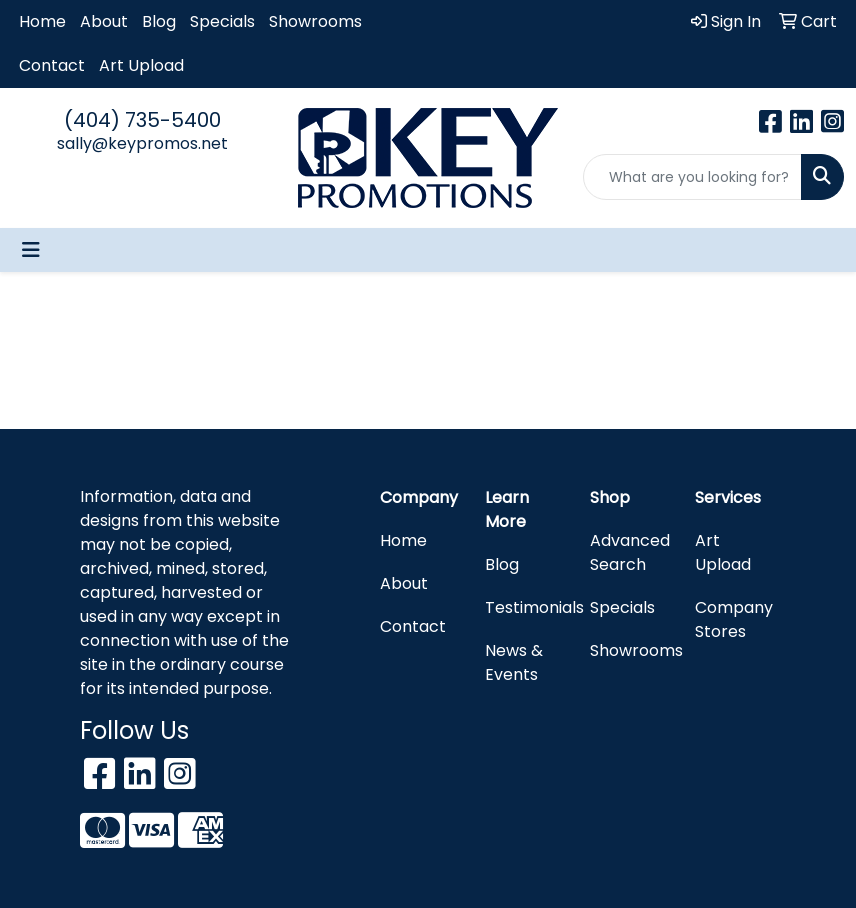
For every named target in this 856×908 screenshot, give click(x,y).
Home (42, 21)
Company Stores (734, 619)
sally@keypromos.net (142, 143)
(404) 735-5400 (142, 120)
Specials (222, 21)
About (104, 21)
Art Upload (141, 65)
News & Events (514, 662)
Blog (159, 21)
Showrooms (315, 21)
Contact (52, 65)
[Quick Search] (692, 177)
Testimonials (525, 607)
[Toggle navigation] (31, 250)
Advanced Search (630, 552)
